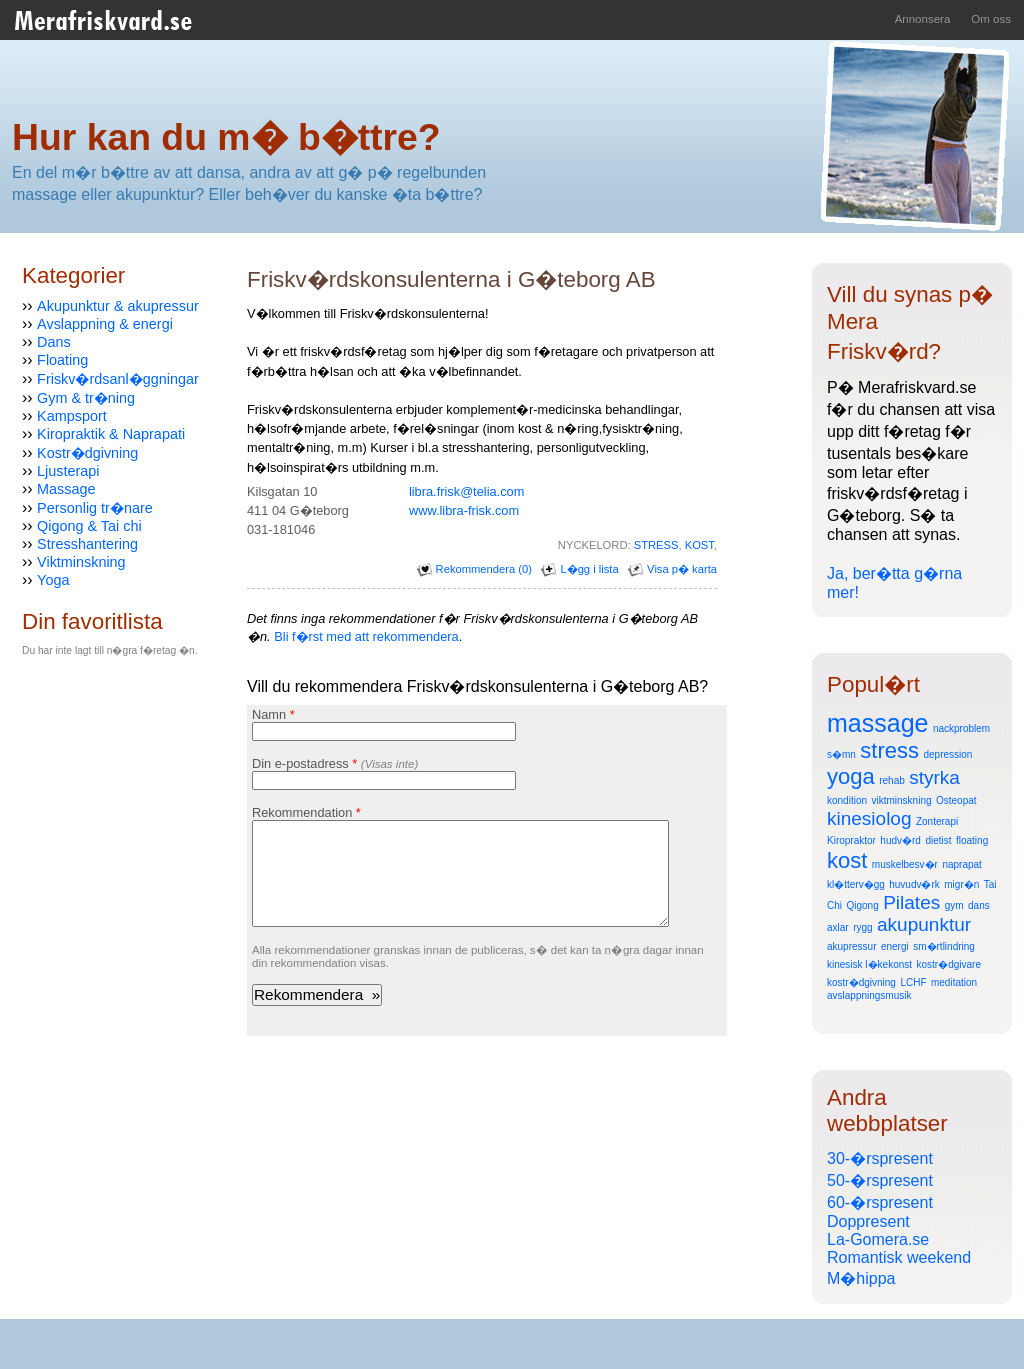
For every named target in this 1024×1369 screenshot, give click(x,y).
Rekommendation (306, 812)
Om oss (991, 19)
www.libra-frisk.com (464, 510)
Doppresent (868, 1221)
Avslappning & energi (105, 324)
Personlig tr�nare (95, 508)
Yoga (53, 580)
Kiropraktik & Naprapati (111, 434)
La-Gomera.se (878, 1239)
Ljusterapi (68, 471)
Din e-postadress (335, 763)
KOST (699, 545)
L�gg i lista (579, 569)
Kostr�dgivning (87, 453)
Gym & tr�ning (86, 398)
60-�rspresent (880, 1202)
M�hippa (861, 1278)
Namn (273, 714)
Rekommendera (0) (474, 569)
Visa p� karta (672, 569)
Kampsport (72, 416)
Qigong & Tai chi (89, 526)
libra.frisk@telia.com (466, 491)
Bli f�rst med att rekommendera (366, 636)
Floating (62, 360)
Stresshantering (87, 544)
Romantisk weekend (899, 1257)
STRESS (656, 545)
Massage (66, 489)
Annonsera (923, 19)
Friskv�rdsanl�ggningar (118, 379)
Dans (54, 342)
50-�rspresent (880, 1180)
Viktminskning (81, 562)
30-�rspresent (880, 1158)
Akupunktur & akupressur (118, 306)
